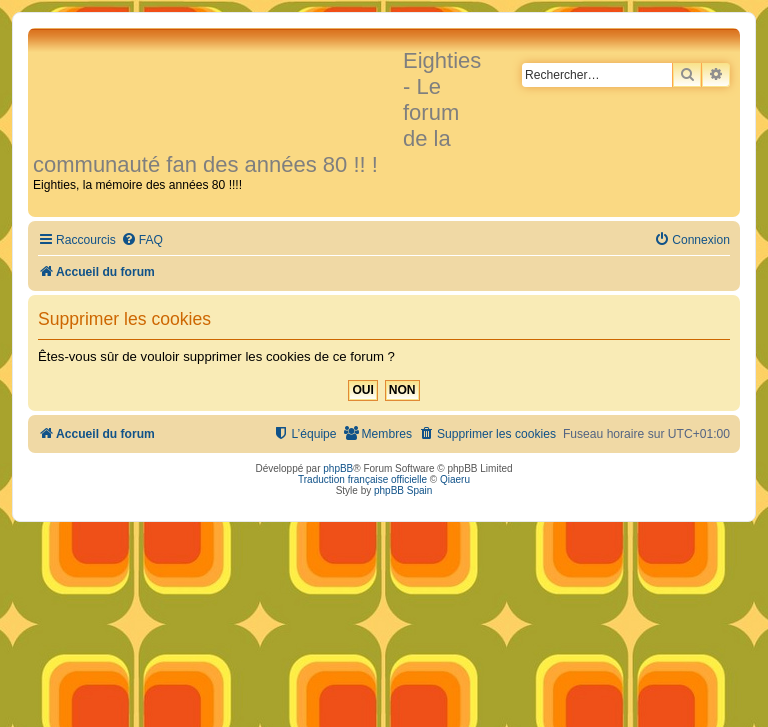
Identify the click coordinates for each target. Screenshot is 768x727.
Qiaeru (455, 479)
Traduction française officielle (362, 479)
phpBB (338, 468)
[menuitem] (142, 240)
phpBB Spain (403, 490)
